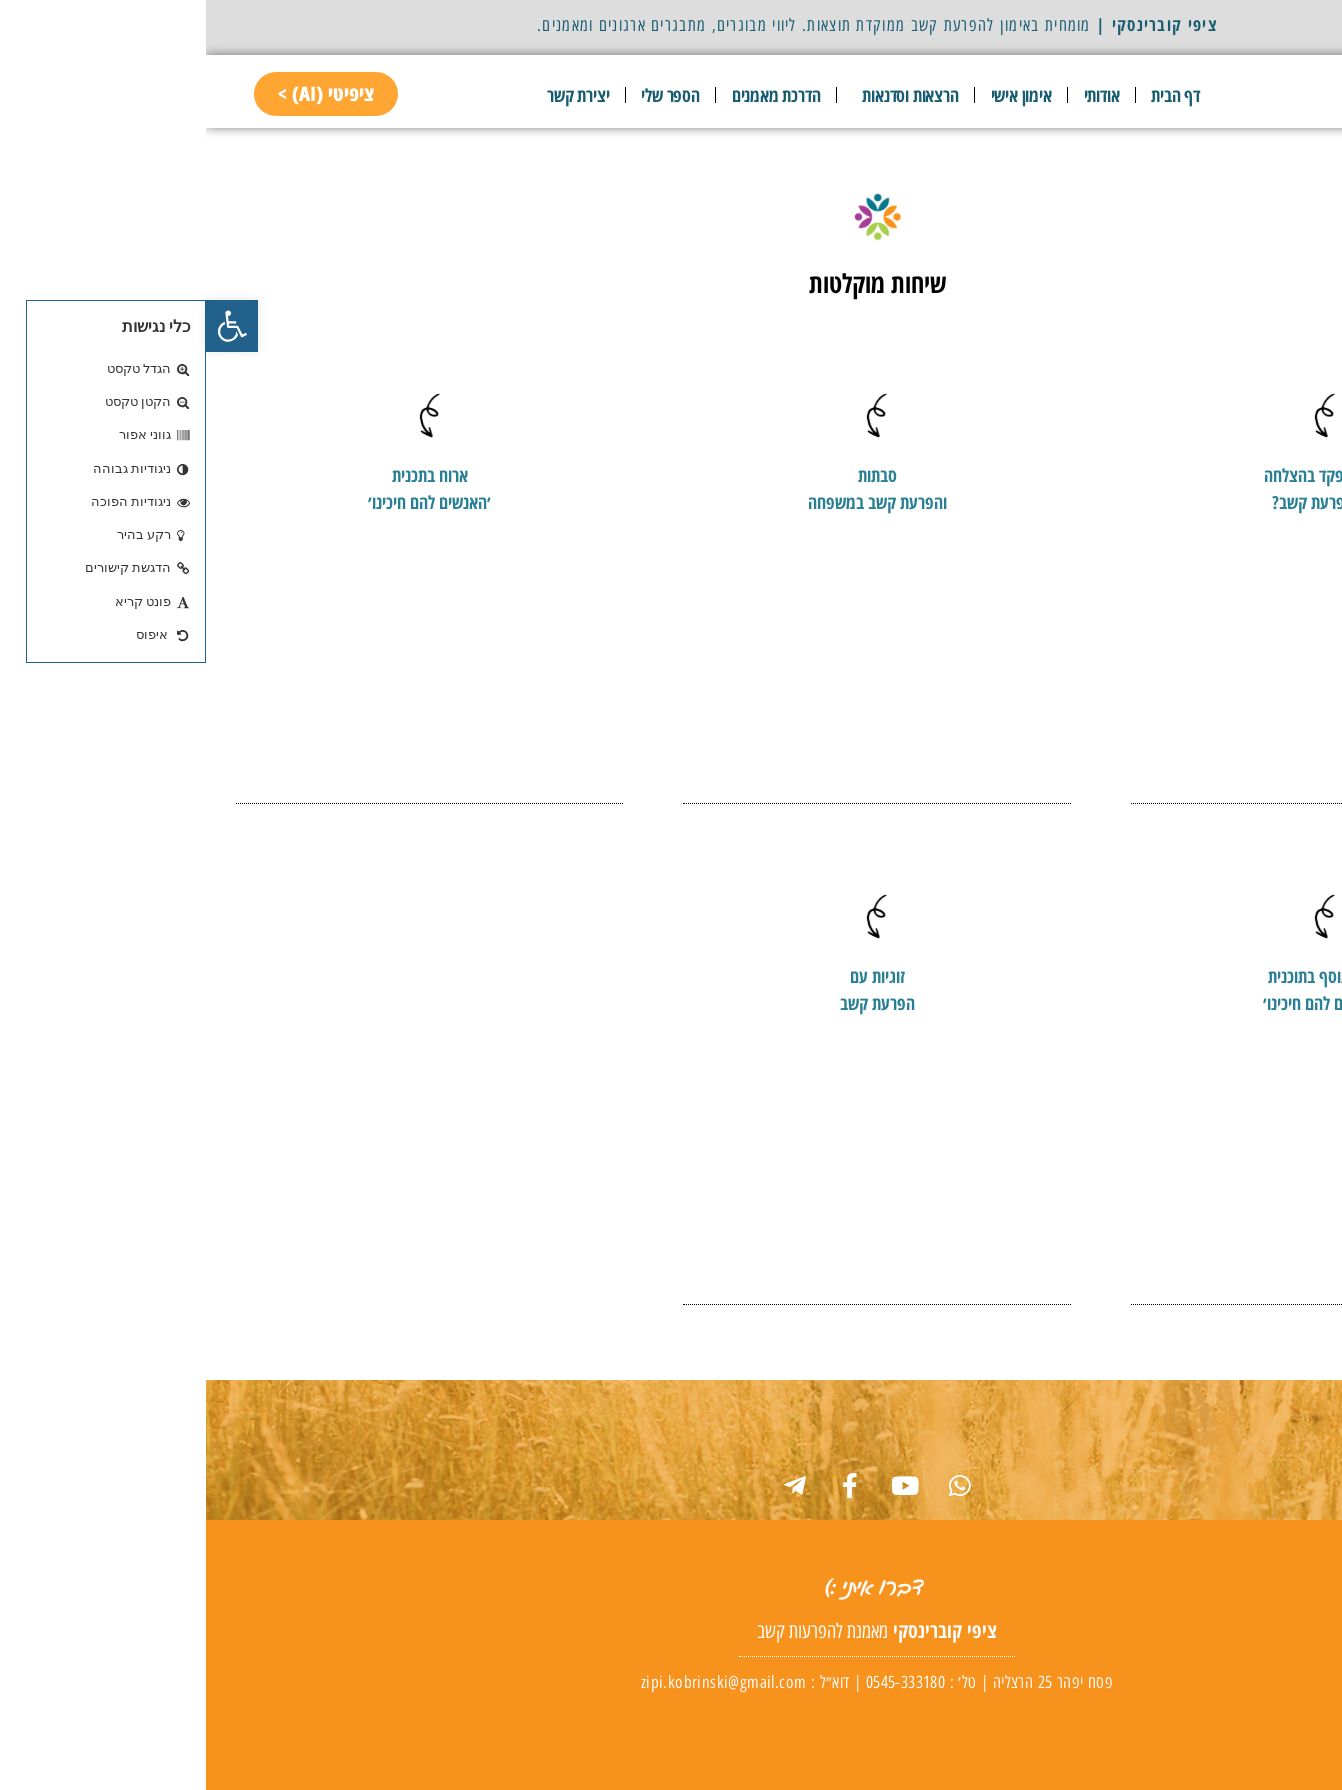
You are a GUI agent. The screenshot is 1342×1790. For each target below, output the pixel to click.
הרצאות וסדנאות (699, 95)
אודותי (896, 95)
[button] (26, 326)
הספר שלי (464, 95)
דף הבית (969, 95)
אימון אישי (815, 95)
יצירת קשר (372, 95)
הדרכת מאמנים (570, 95)
